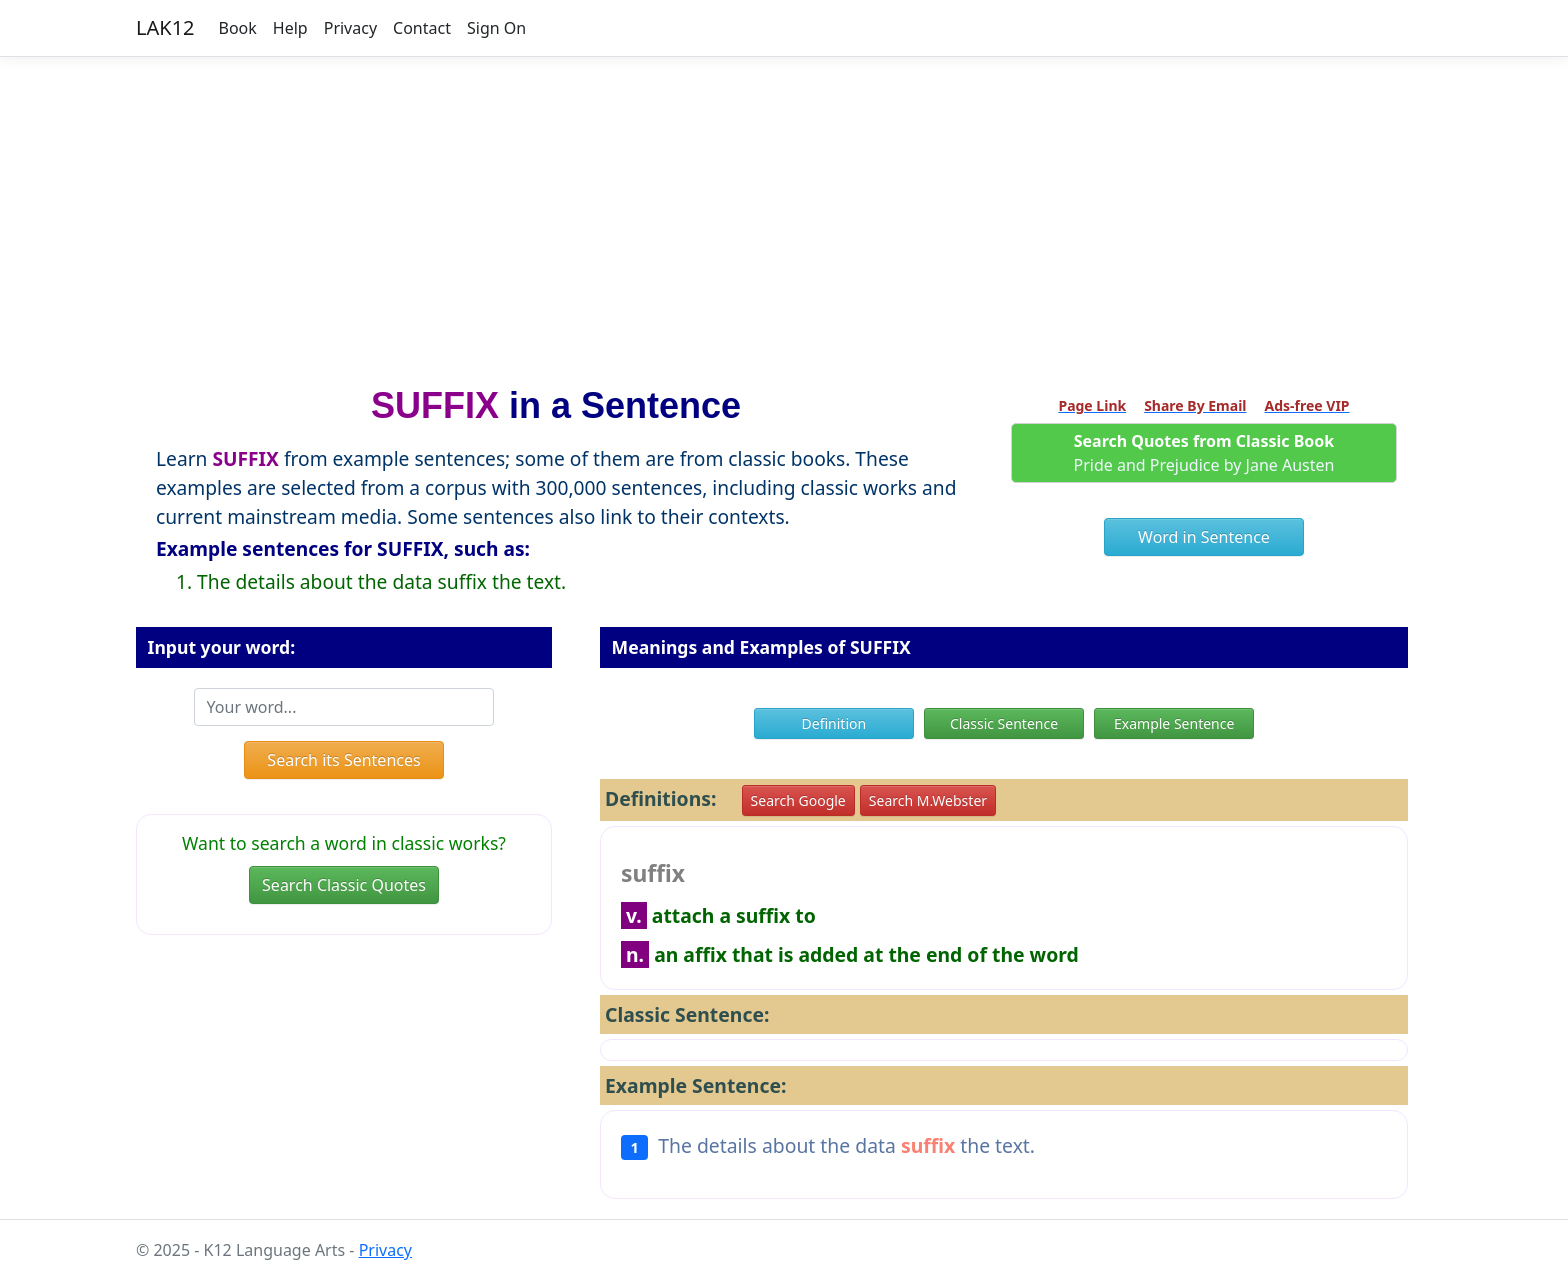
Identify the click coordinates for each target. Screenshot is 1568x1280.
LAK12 (165, 27)
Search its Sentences (343, 760)
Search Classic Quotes (344, 885)
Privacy (350, 28)
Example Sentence (1174, 723)
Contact (422, 28)
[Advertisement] (784, 213)
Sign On (496, 28)
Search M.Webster (928, 800)
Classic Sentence (1004, 723)
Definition (834, 723)
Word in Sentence (1204, 537)
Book (238, 28)
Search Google (798, 800)
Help (290, 28)
